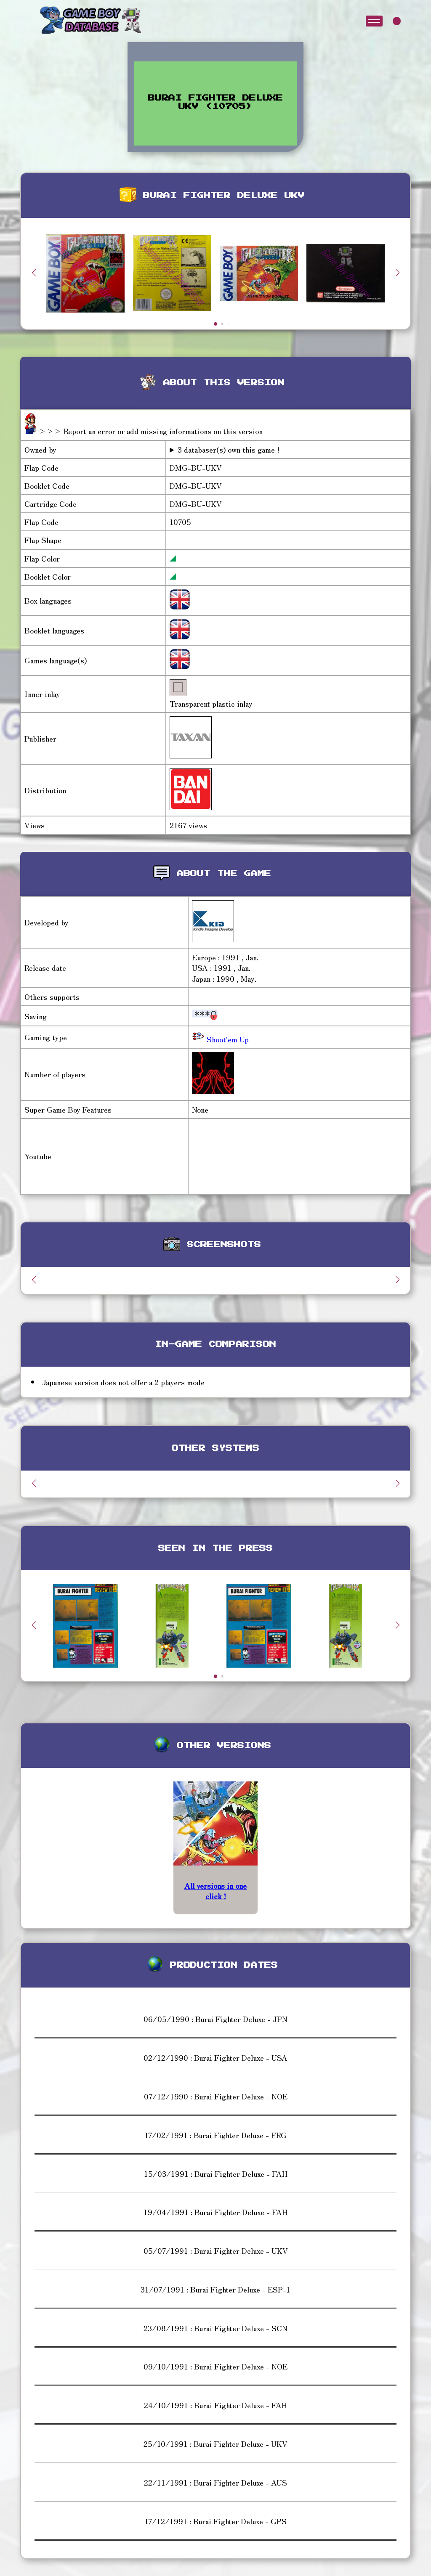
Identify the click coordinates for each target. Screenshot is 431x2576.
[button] (397, 272)
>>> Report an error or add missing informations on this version (151, 430)
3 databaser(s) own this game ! (228, 449)
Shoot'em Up (227, 1039)
